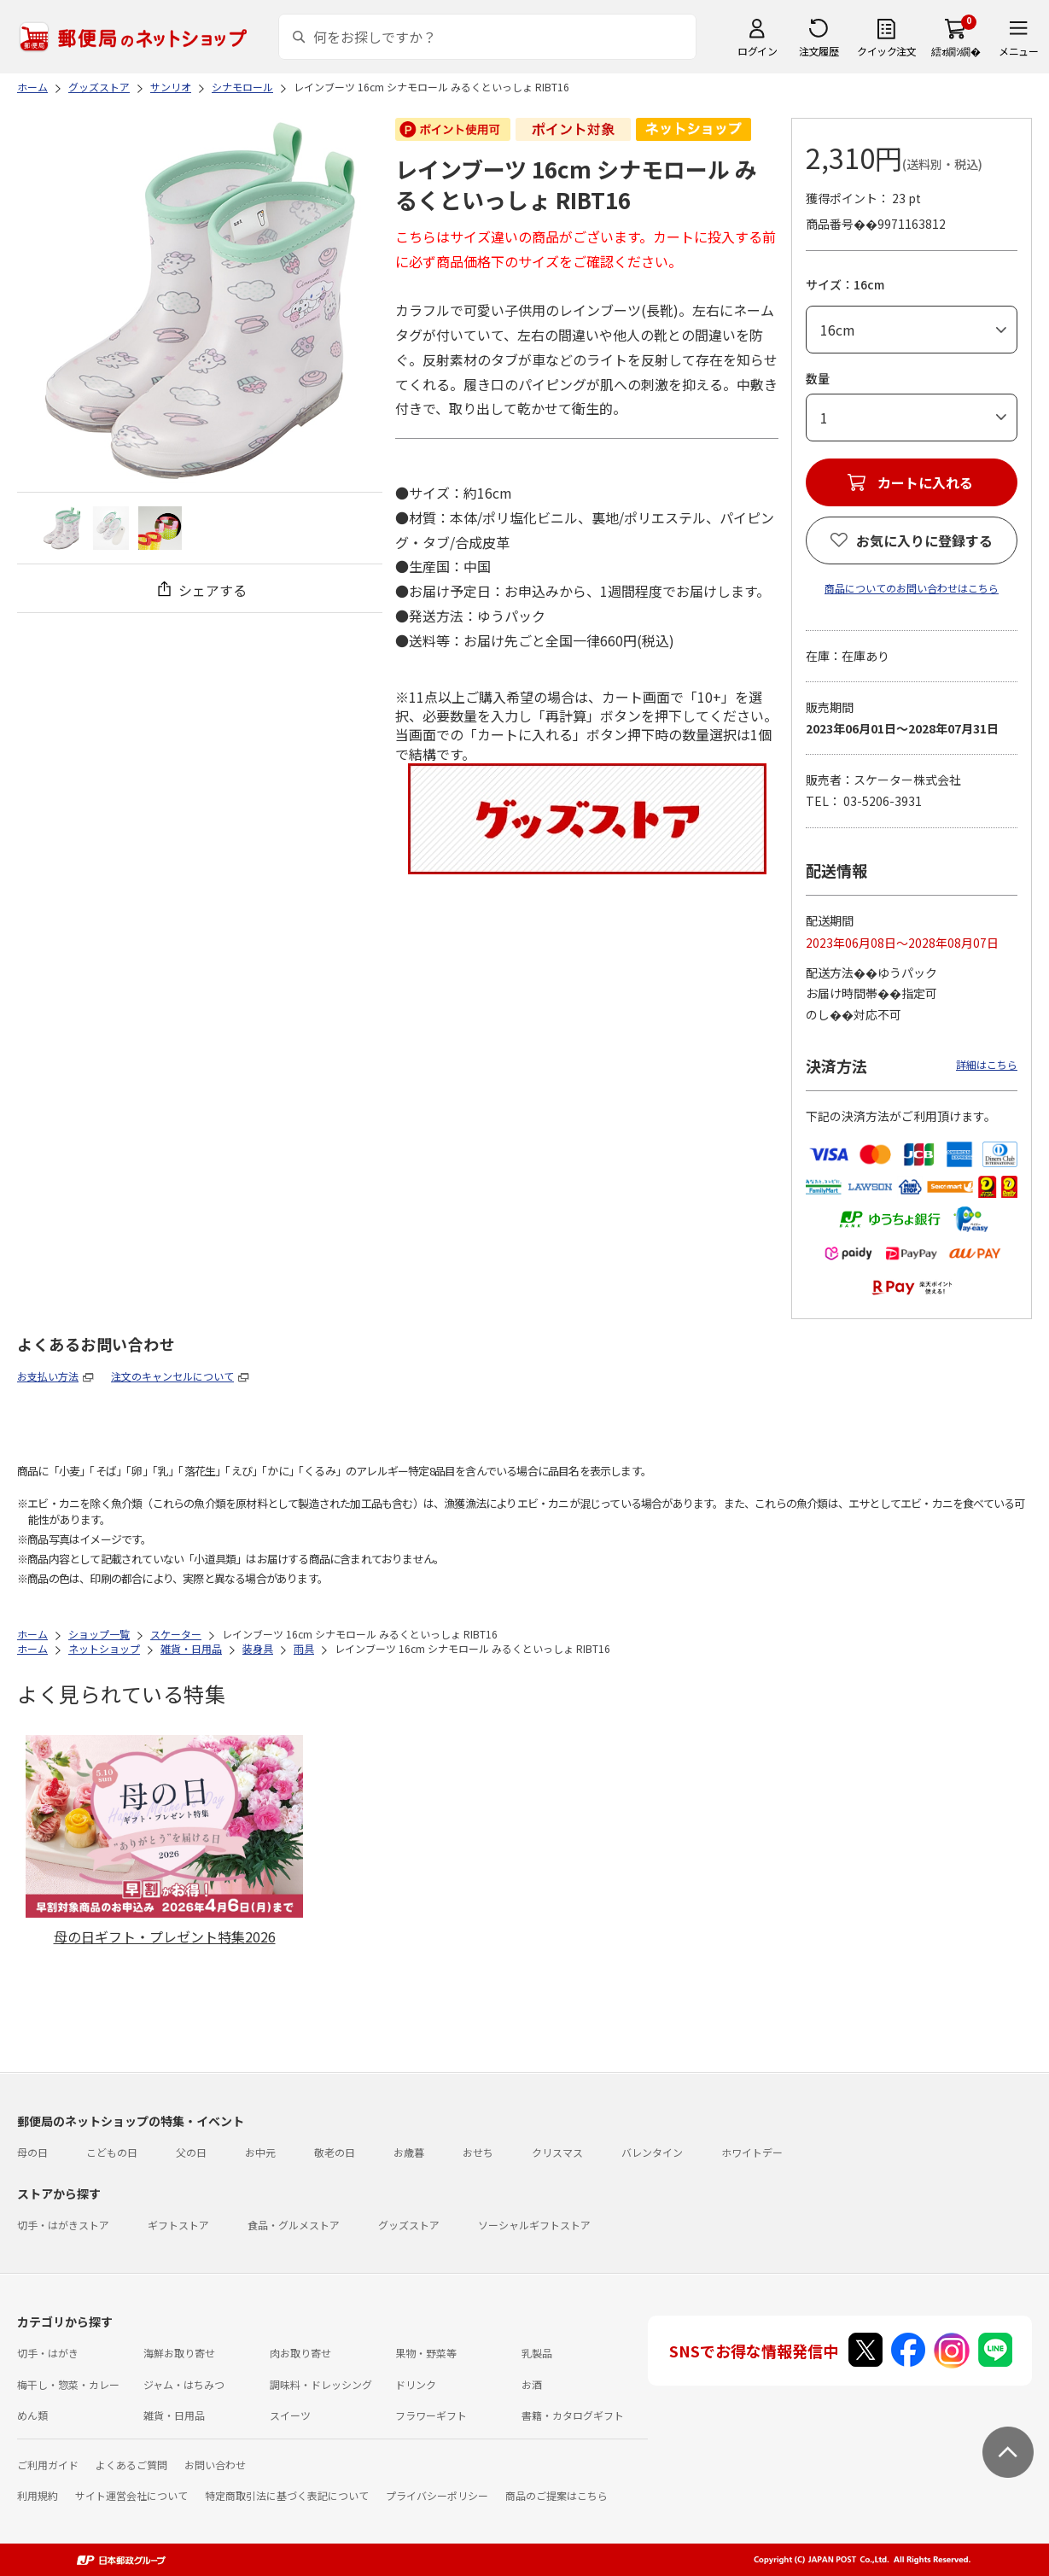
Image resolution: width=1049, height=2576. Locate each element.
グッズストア (409, 2224)
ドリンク (415, 2384)
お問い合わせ (215, 2464)
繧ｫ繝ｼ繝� (955, 51)
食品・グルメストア (294, 2224)
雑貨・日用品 (174, 2415)
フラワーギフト (431, 2415)
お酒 (532, 2384)
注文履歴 (818, 51)
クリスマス (557, 2152)
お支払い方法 (48, 1376)
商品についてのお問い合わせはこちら (912, 588)
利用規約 (37, 2495)
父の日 (191, 2152)
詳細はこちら (986, 1064)
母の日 (32, 2152)
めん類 (32, 2415)
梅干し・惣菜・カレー (68, 2384)
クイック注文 (886, 51)
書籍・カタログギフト (573, 2415)
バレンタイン (652, 2152)
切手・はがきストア (63, 2224)
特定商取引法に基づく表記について (287, 2495)
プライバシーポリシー (437, 2495)
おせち (478, 2152)
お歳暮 (408, 2152)
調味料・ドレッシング (321, 2384)
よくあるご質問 (131, 2464)
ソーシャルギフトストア (534, 2224)
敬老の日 (334, 2152)
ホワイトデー (752, 2152)
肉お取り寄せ (300, 2352)
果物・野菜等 (426, 2352)
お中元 (260, 2152)
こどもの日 (111, 2152)
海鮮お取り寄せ (179, 2352)
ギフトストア (178, 2224)
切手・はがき (48, 2352)
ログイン (757, 51)
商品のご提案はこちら (556, 2495)
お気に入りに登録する (924, 540)
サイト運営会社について (131, 2495)
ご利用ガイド (48, 2464)
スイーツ (290, 2415)
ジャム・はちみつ (183, 2384)
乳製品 (537, 2352)
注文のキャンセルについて (172, 1376)
